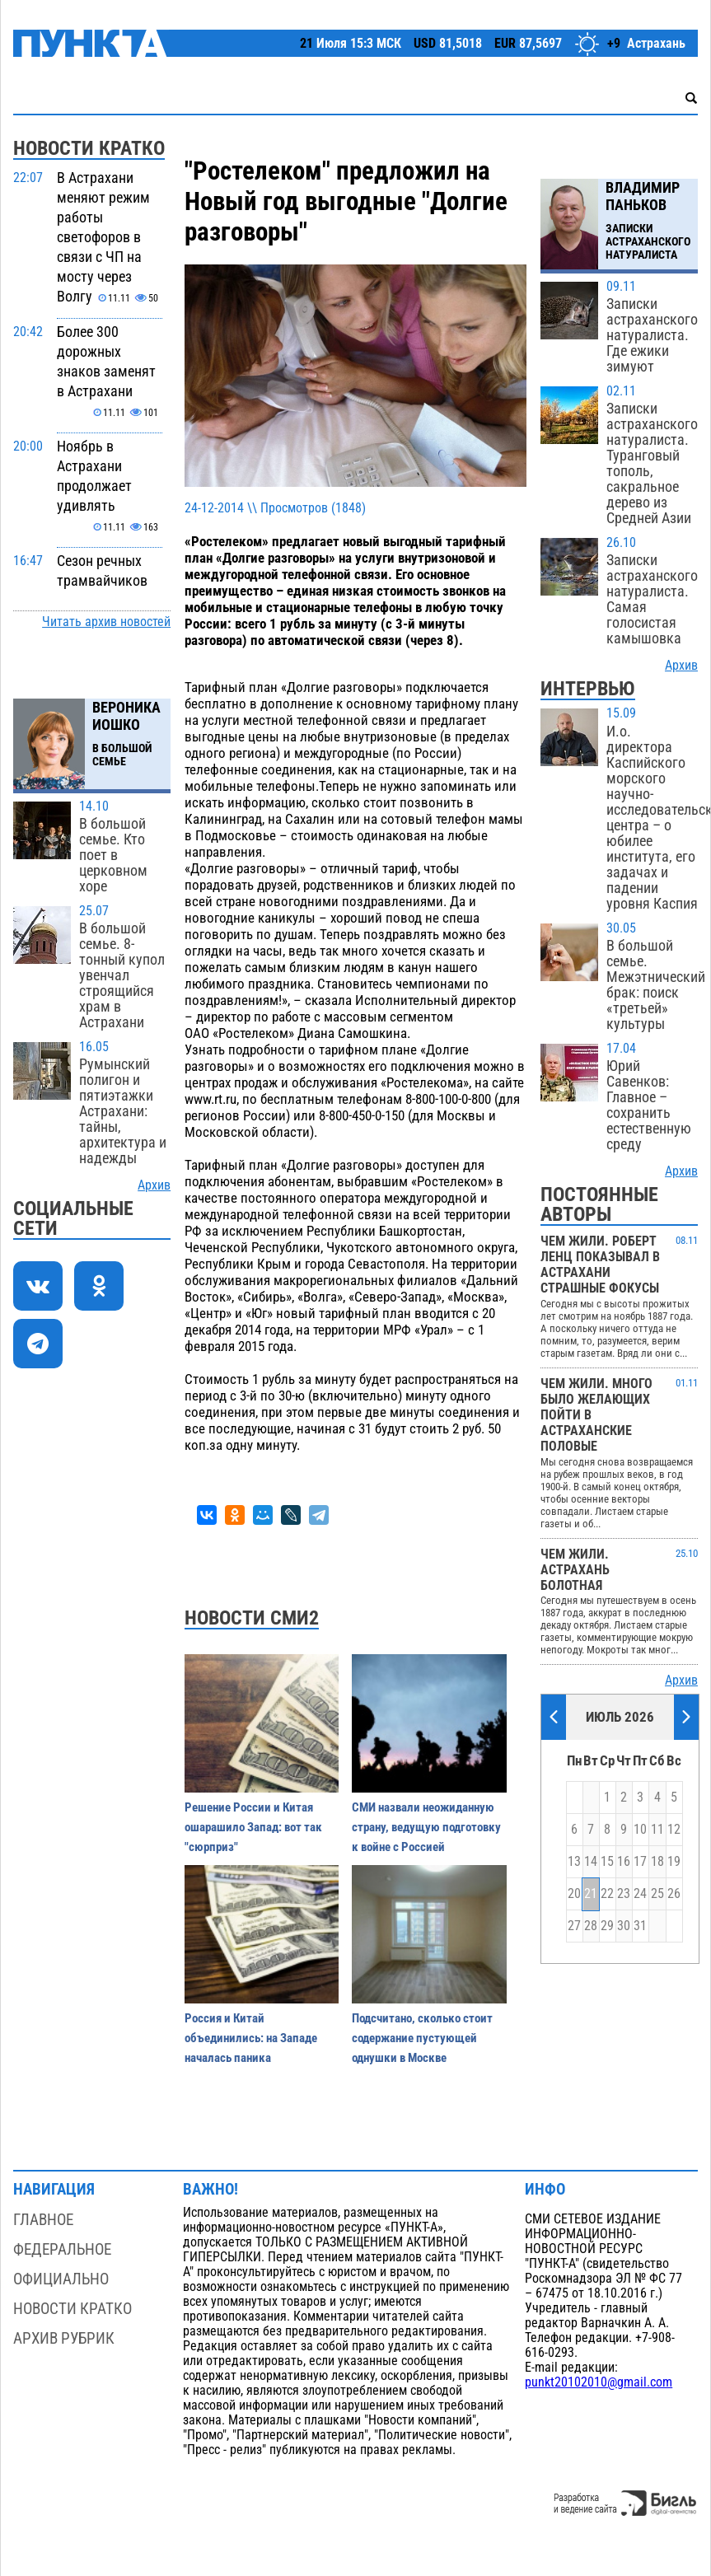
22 (607, 1893)
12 (674, 1829)
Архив (154, 1185)
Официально (61, 2279)
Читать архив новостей (106, 622)
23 (623, 1893)
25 (657, 1893)
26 (674, 1893)
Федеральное (62, 2249)
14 (590, 1861)
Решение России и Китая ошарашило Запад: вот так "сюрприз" (253, 1827)
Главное (43, 2219)
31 (640, 1926)
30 (623, 1926)
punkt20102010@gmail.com (598, 2382)
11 (657, 1829)
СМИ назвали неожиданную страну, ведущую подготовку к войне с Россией (426, 1827)
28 (590, 1926)
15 (607, 1861)
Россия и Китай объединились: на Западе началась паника (251, 2038)
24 (640, 1893)
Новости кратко (72, 2308)
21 (590, 1893)
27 (574, 1926)
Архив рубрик (64, 2338)
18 (657, 1861)
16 (623, 1861)
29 (607, 1926)
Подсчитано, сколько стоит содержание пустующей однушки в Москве (422, 2038)
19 (674, 1861)
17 (640, 1861)
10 (640, 1829)
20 (574, 1893)
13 (574, 1861)
